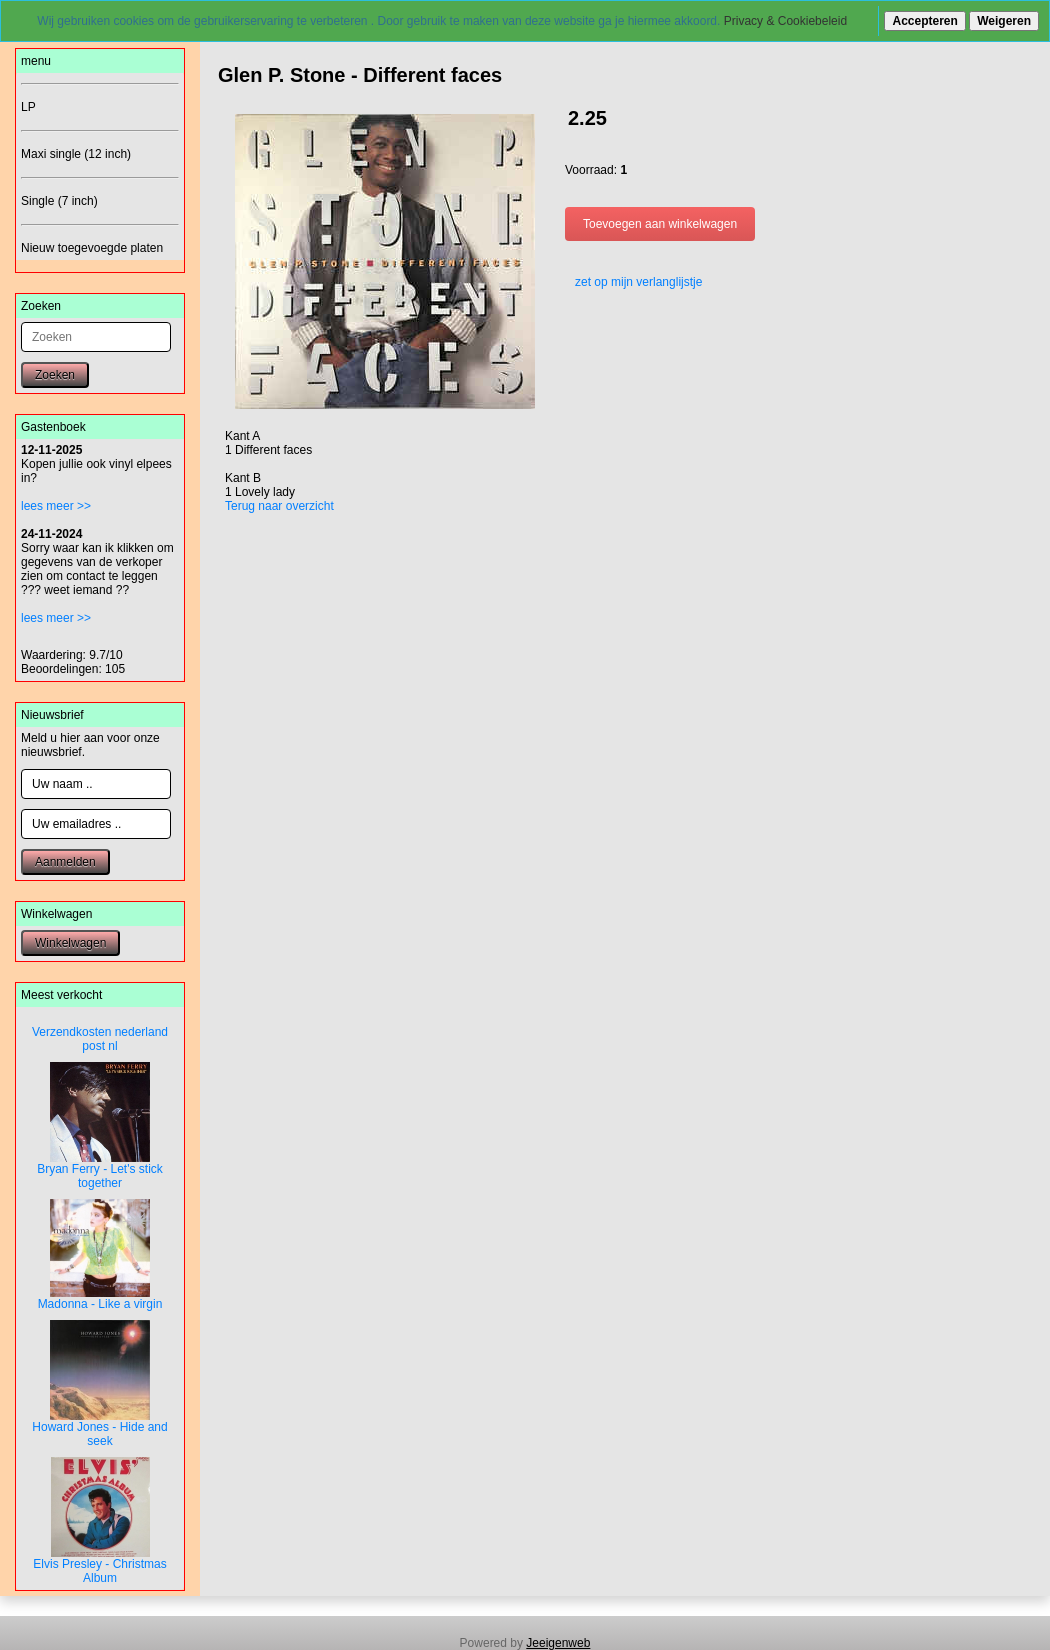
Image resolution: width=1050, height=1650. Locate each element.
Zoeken (55, 375)
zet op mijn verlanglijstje (633, 282)
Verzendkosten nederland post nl (100, 1039)
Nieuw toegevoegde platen (92, 248)
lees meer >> (56, 506)
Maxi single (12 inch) (76, 154)
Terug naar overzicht (279, 506)
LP (28, 107)
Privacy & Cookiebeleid (785, 21)
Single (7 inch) (59, 201)
